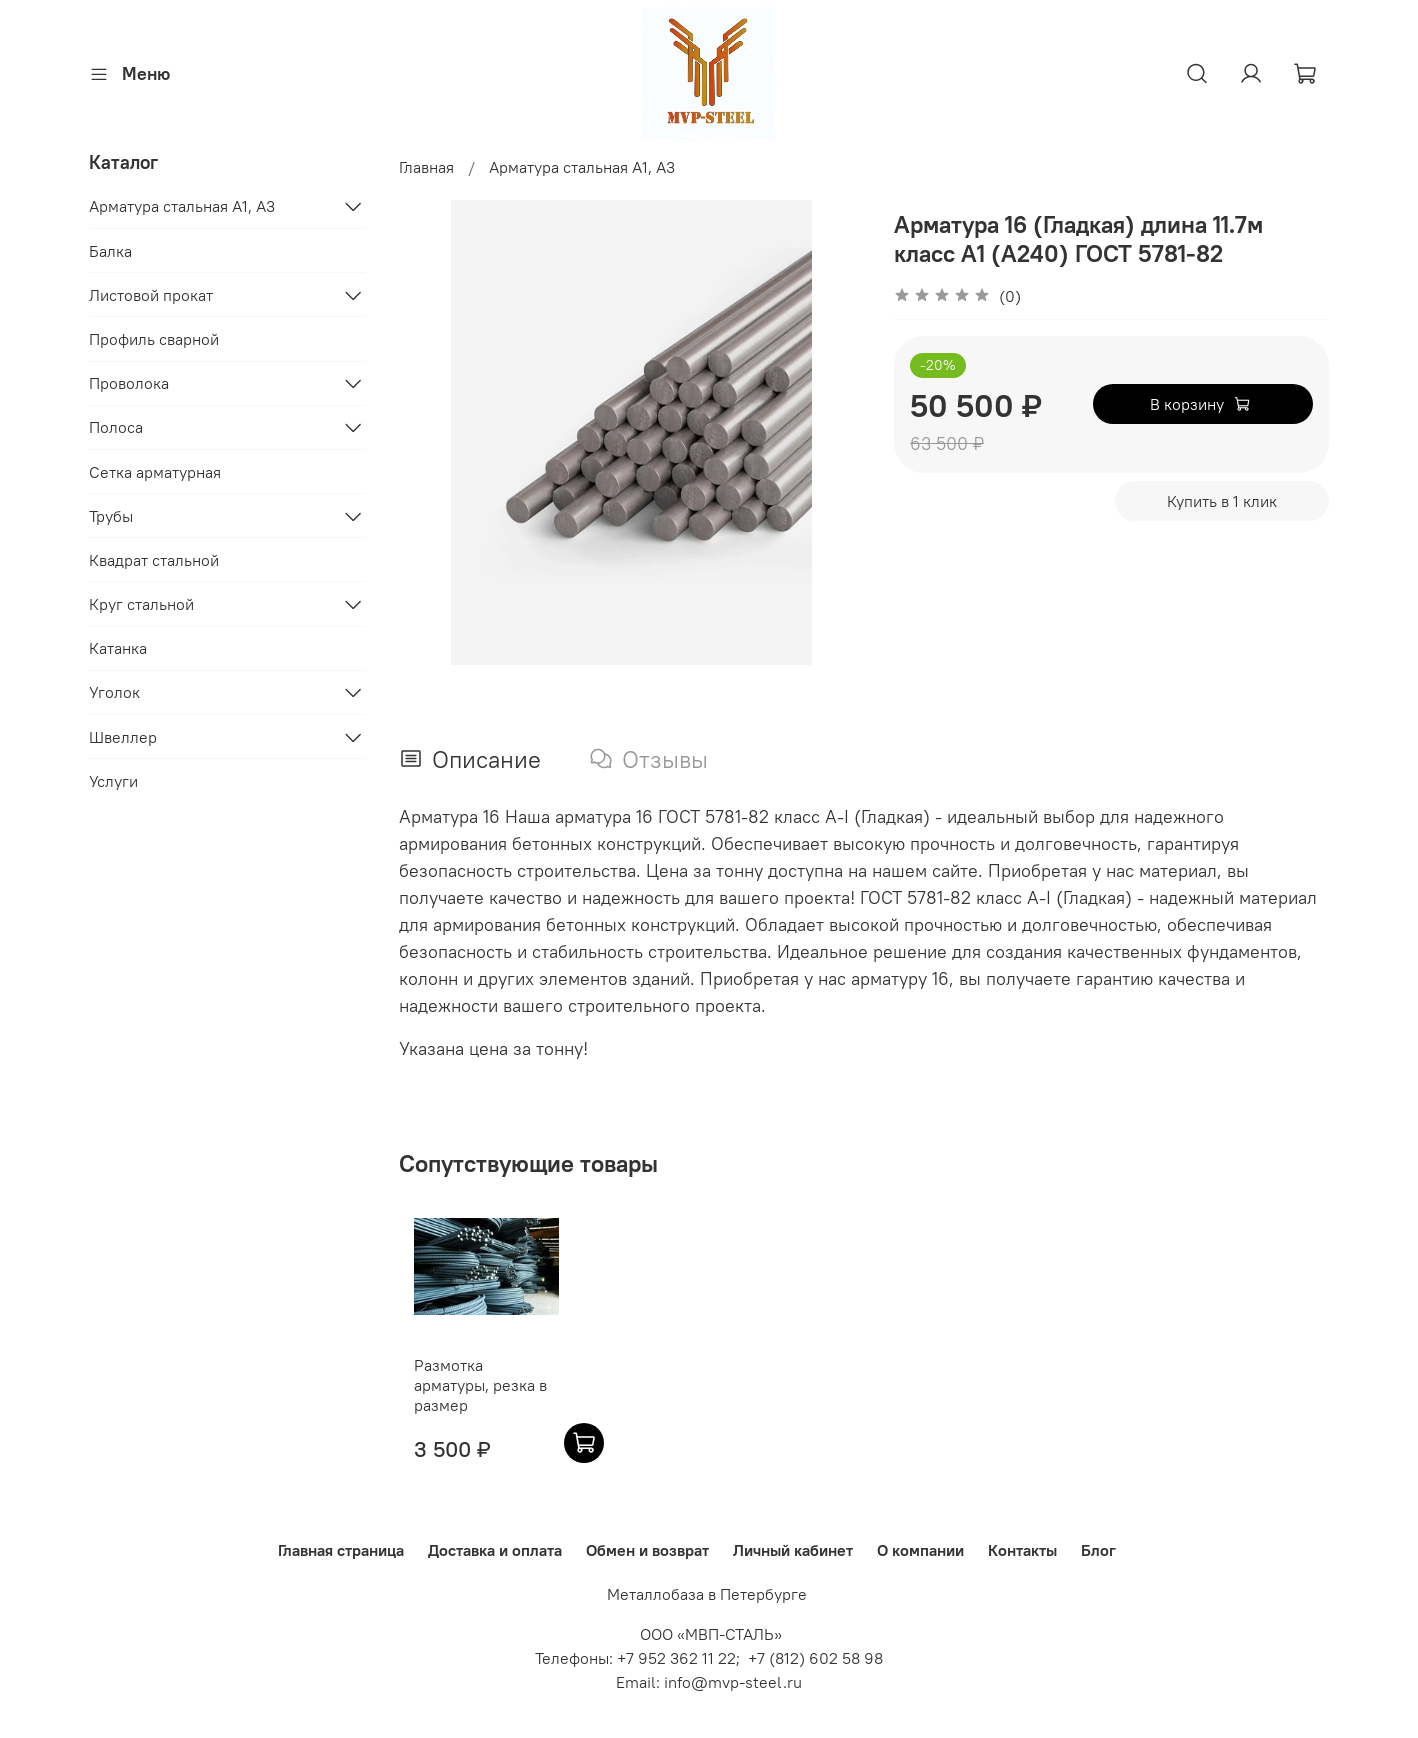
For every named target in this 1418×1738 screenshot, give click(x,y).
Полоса (116, 427)
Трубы (111, 516)
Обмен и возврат (647, 1550)
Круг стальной (141, 604)
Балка (110, 251)
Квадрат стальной (154, 560)
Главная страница (341, 1550)
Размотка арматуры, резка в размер (473, 1395)
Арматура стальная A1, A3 (582, 167)
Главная (426, 167)
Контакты (1022, 1550)
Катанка (118, 648)
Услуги (113, 781)
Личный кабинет (793, 1550)
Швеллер (123, 737)
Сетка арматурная (155, 472)
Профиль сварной (154, 339)
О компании (920, 1550)
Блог (1098, 1550)
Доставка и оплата (495, 1550)
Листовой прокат (151, 295)
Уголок (114, 692)
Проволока (129, 383)
